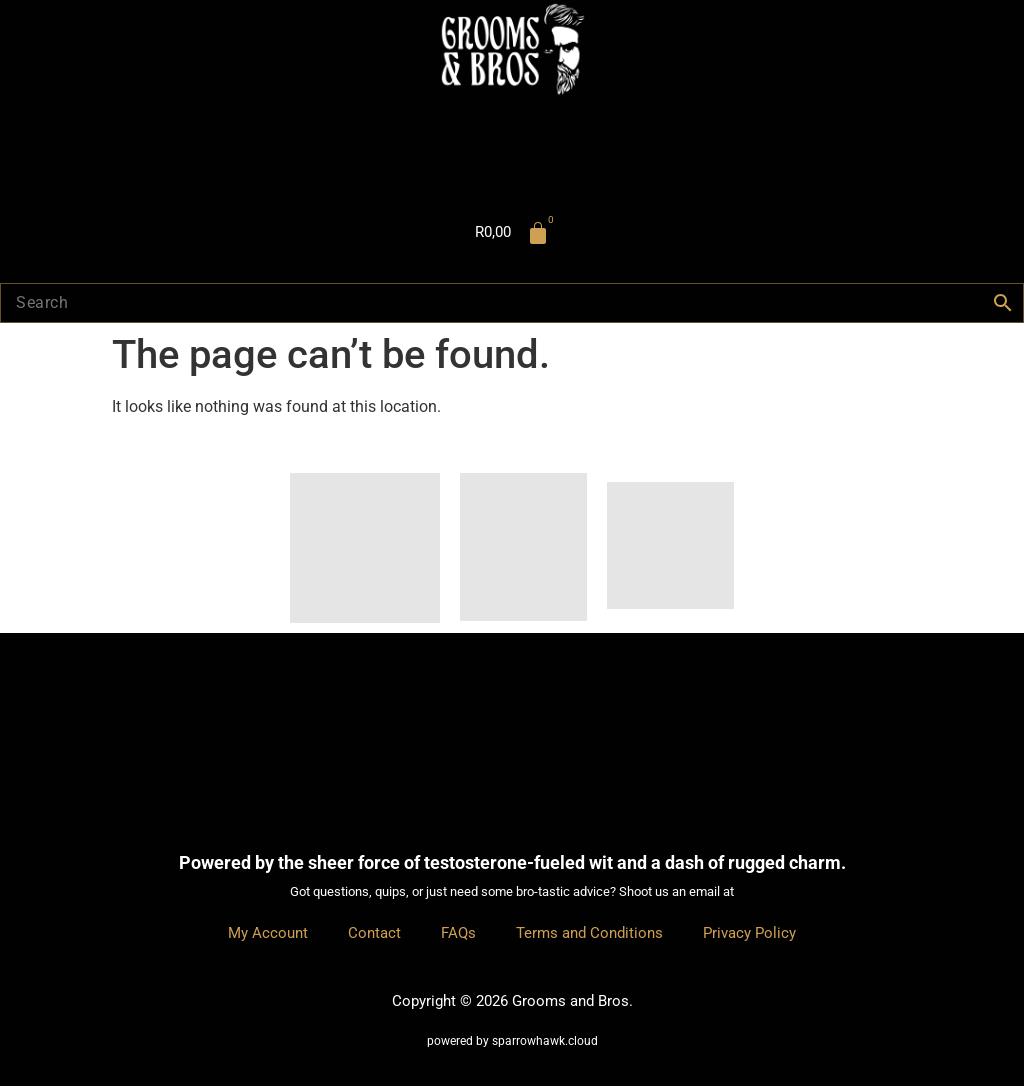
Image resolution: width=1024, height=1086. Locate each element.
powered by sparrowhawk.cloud (512, 1041)
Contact (374, 933)
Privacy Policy (749, 933)
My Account (268, 933)
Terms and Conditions (589, 933)
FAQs (458, 933)
